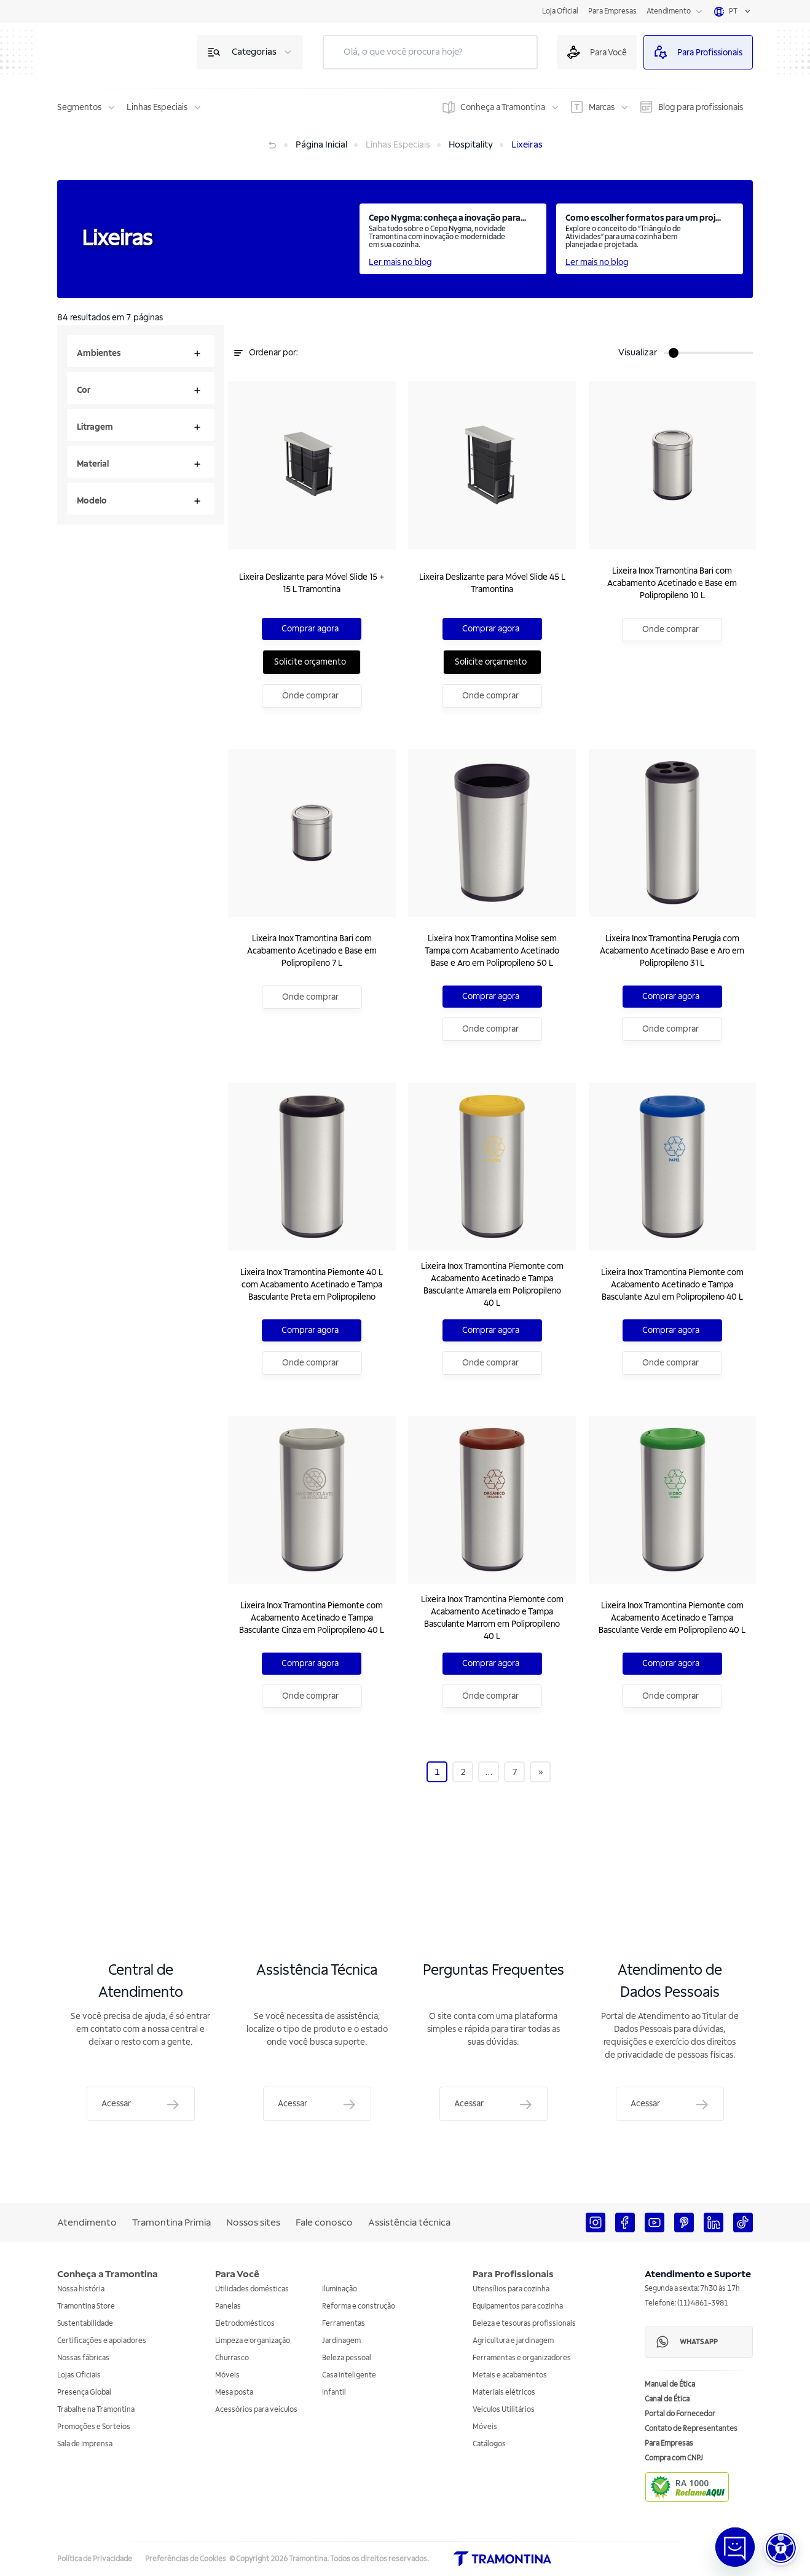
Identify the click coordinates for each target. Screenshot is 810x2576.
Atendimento (669, 11)
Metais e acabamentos (510, 2375)
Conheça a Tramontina (502, 107)
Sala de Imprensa (84, 2444)
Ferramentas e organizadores (522, 2358)
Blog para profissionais (700, 107)
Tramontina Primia (171, 2222)
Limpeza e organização (252, 2341)
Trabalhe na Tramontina (96, 2410)
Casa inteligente (349, 2375)
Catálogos (489, 2444)
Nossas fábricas (83, 2358)
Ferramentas (343, 2324)
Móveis (227, 2375)
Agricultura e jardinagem (513, 2341)
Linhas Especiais (157, 107)
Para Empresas (612, 11)
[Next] (540, 1793)
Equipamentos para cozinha (518, 2306)
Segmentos (79, 107)
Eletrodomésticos (245, 2324)
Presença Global (84, 2392)
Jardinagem (341, 2341)
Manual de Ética (670, 2384)
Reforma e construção (358, 2306)
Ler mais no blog (400, 262)
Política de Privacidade (94, 2559)
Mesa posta (234, 2392)
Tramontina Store (86, 2306)
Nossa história (80, 2289)
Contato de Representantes (691, 2429)
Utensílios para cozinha (511, 2289)
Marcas (602, 107)
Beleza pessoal (346, 2358)
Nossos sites (253, 2222)
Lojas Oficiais (79, 2375)
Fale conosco (324, 2222)
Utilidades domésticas (252, 2289)
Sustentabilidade (85, 2324)
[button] (781, 2548)
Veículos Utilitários (504, 2410)
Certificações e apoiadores (101, 2341)
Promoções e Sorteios (93, 2427)
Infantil (334, 2392)
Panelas (228, 2306)
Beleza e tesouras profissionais (524, 2324)
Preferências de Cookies (185, 2559)
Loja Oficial (560, 11)
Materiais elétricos (504, 2392)
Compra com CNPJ (674, 2458)
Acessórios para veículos (256, 2410)
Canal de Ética (667, 2399)
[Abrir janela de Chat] (735, 2547)
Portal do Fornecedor (680, 2414)
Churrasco (232, 2358)
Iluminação (339, 2289)
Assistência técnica (409, 2222)
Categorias (254, 52)
